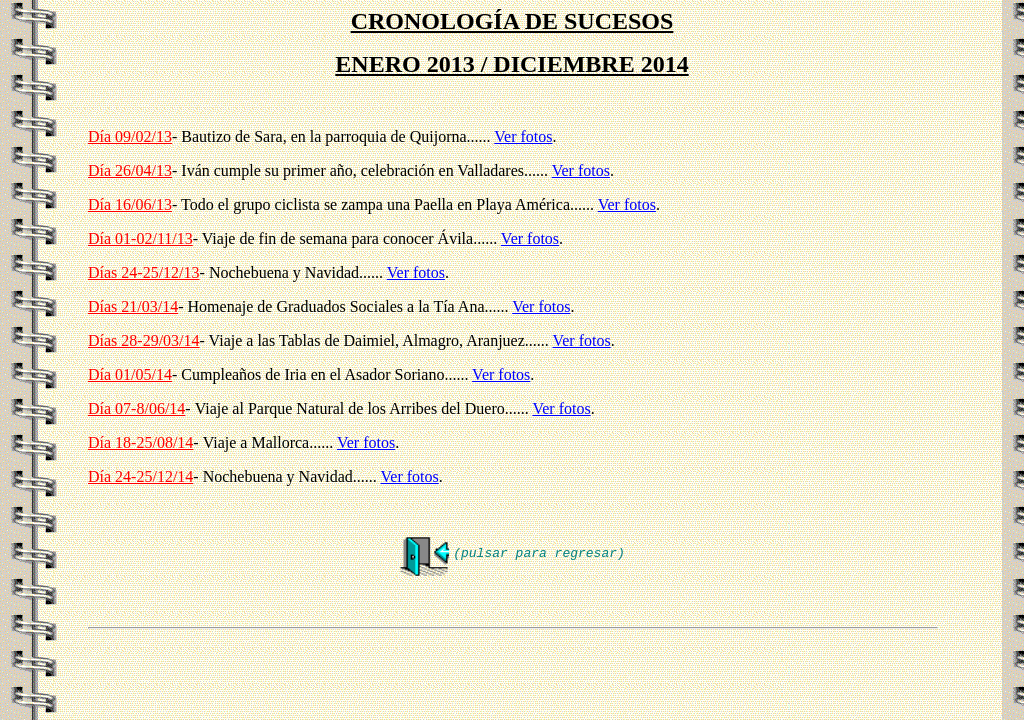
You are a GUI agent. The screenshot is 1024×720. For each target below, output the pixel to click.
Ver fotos (523, 136)
